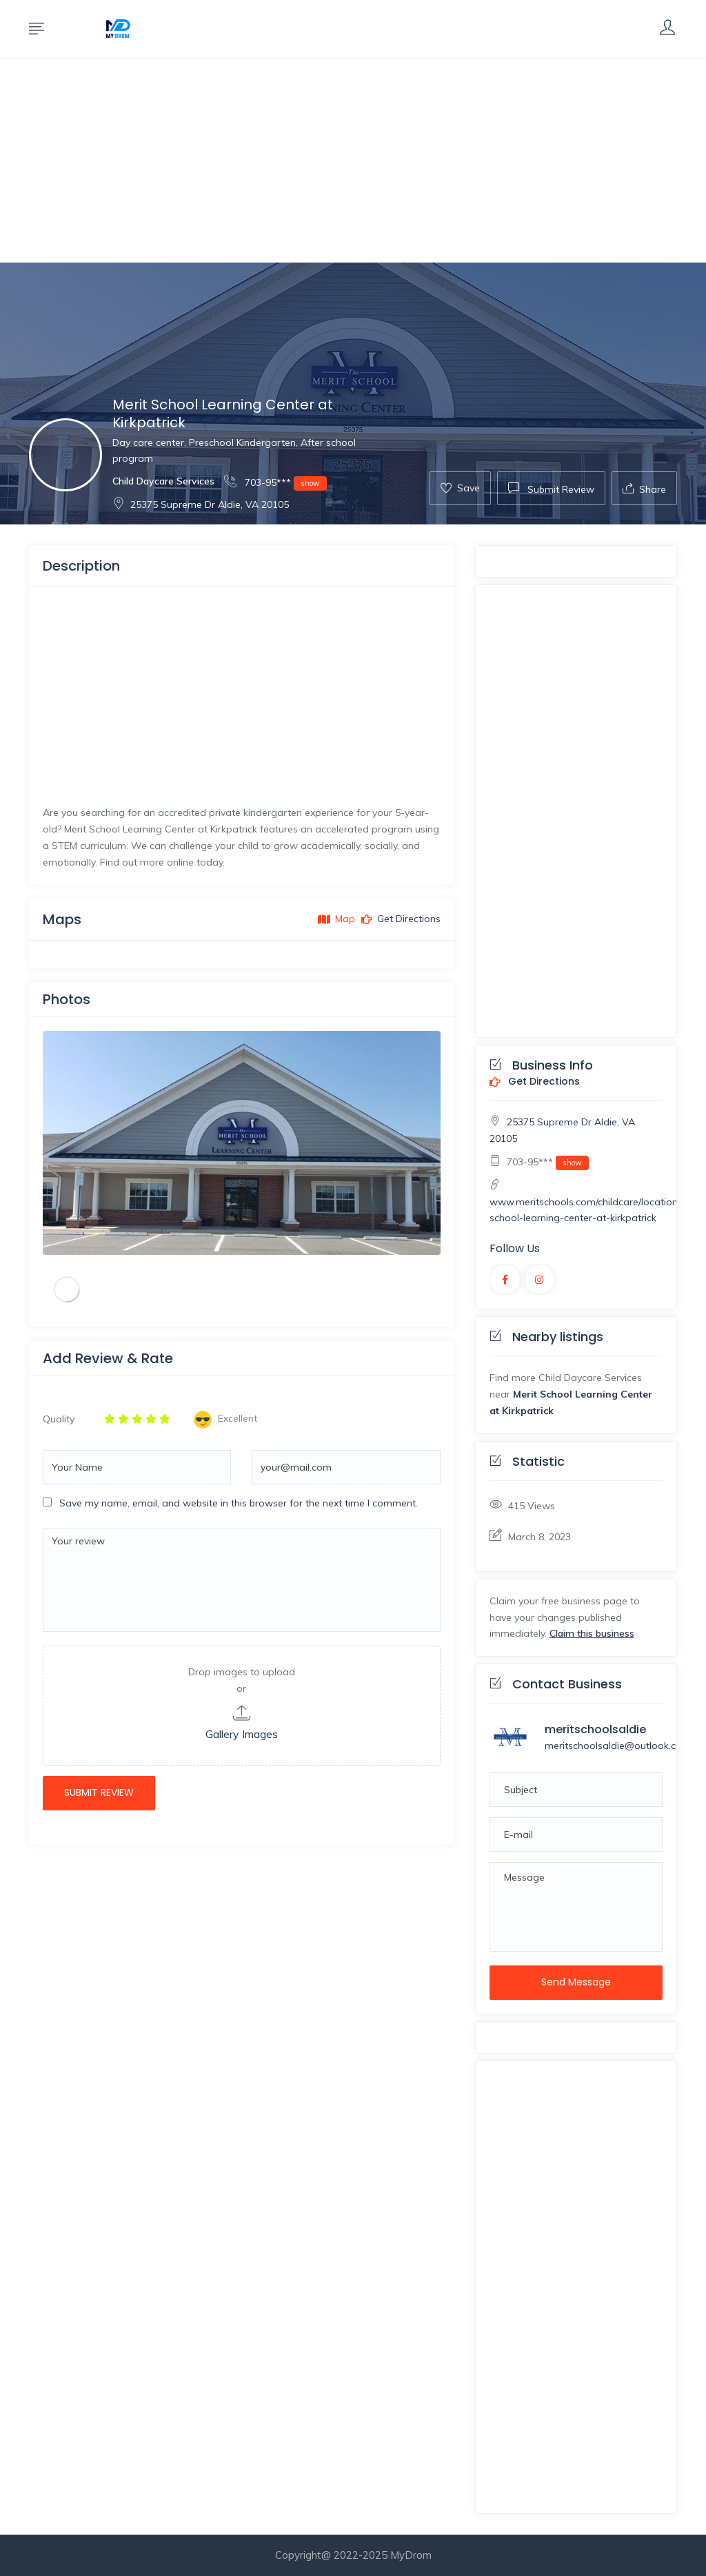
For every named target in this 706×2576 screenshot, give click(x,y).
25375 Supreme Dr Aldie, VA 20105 (200, 504)
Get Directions (535, 1081)
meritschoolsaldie (595, 1729)
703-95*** (275, 482)
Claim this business (591, 1633)
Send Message (576, 1982)
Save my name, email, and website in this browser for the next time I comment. (238, 1503)
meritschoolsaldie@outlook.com (618, 1745)
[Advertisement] (353, 160)
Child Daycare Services (163, 481)
